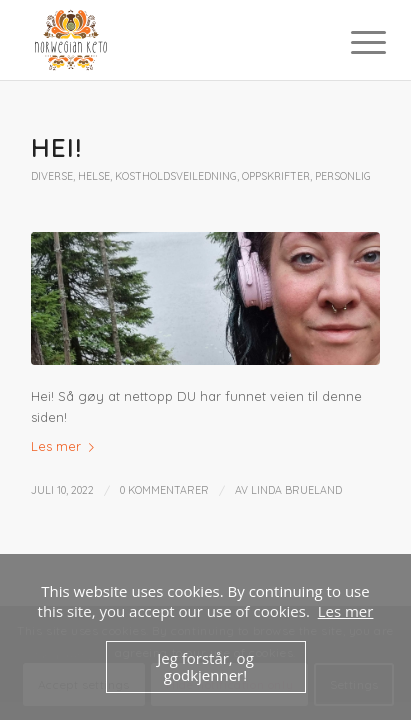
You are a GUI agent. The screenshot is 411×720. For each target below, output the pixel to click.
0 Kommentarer (164, 490)
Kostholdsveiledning (176, 176)
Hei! (56, 147)
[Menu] (353, 42)
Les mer (66, 446)
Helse (94, 176)
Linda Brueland (296, 490)
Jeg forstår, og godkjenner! (205, 666)
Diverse (52, 176)
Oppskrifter (276, 176)
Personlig (343, 176)
